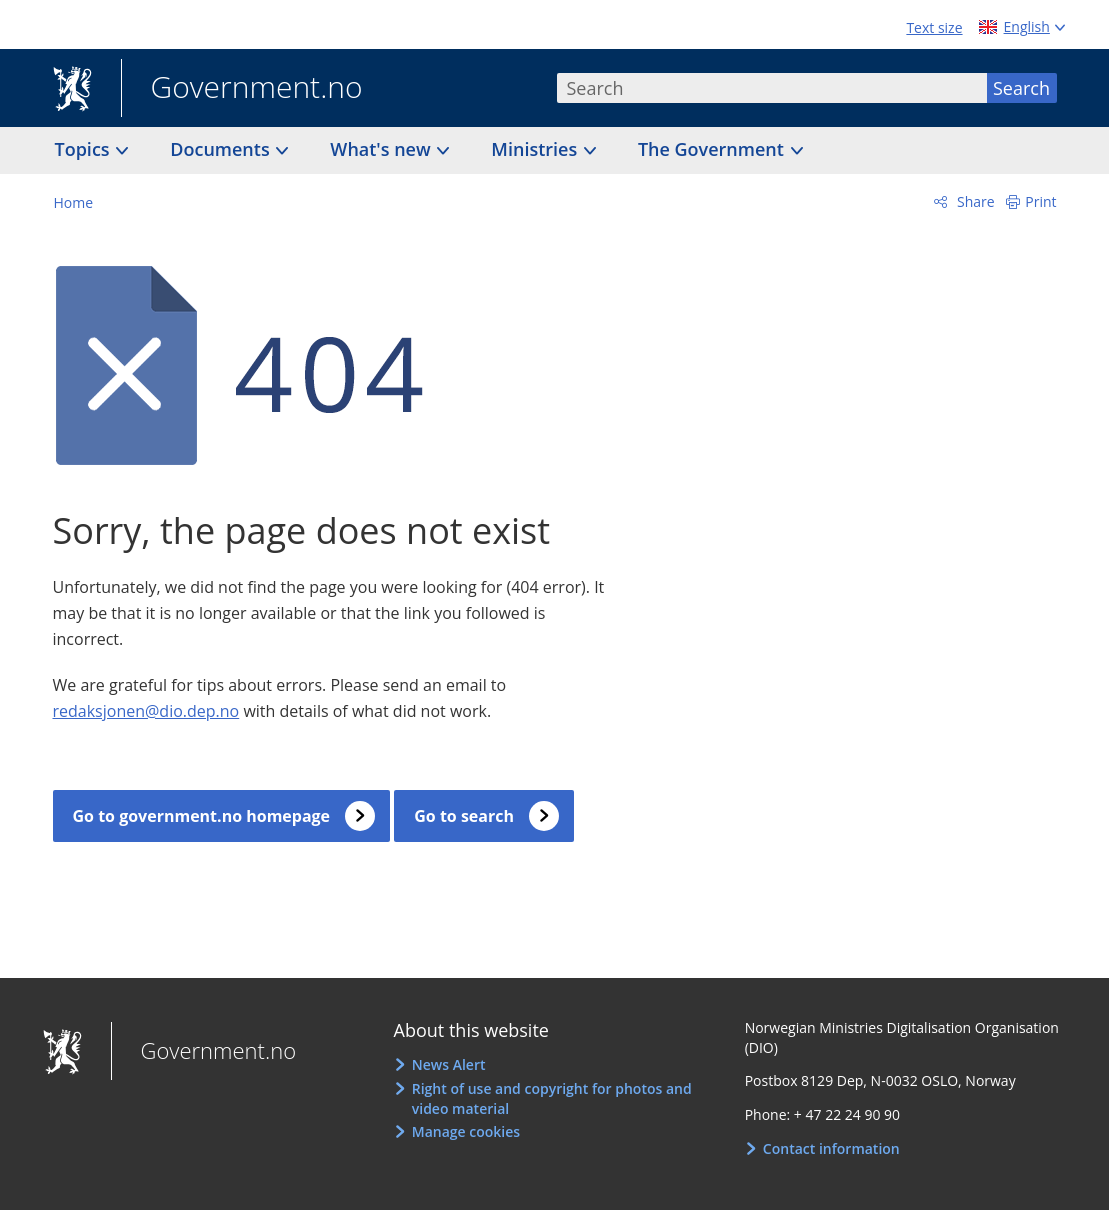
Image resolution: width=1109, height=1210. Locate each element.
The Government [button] (713, 149)
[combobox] (772, 88)
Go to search (464, 816)
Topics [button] (85, 149)
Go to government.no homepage (202, 816)
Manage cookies (466, 1131)
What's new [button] (382, 149)
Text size (934, 27)
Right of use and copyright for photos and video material (552, 1098)
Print (1040, 201)
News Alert (449, 1064)
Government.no (242, 89)
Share (973, 201)
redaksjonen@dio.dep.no (146, 711)
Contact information (831, 1148)
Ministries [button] (536, 149)
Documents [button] (222, 149)
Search (1021, 88)
